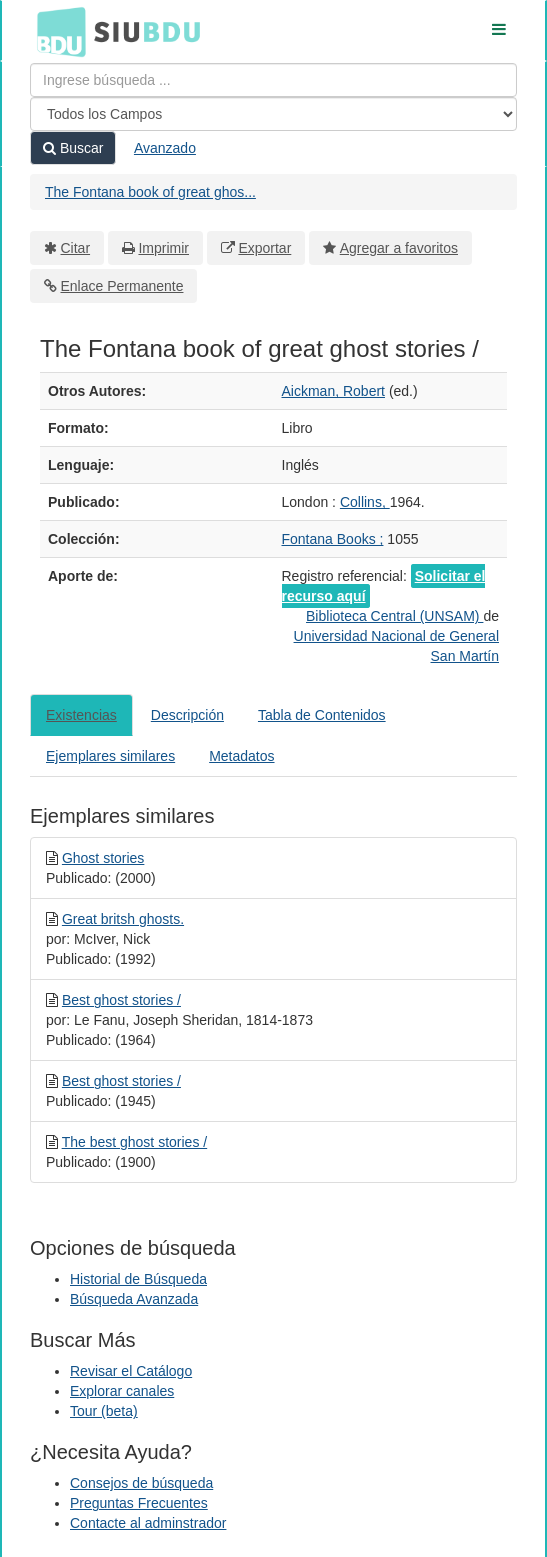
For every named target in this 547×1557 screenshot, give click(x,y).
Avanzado (165, 148)
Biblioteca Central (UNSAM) (394, 616)
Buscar (73, 148)
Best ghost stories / (121, 1000)
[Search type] (273, 114)
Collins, (365, 502)
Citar (76, 248)
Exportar (264, 248)
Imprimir (163, 248)
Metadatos (241, 756)
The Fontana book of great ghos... (150, 192)
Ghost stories (103, 858)
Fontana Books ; (333, 539)
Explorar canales (122, 1391)
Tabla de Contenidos (322, 715)
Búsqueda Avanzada (134, 1299)
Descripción (187, 715)
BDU (56, 31)
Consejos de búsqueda (141, 1483)
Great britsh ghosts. (123, 919)
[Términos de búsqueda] (273, 80)
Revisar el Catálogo (131, 1371)
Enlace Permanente (122, 286)
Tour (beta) (104, 1411)
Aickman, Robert (333, 391)
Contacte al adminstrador (148, 1523)
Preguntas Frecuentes (139, 1503)
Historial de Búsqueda (138, 1279)
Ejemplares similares (110, 756)
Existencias (81, 715)
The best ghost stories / (135, 1142)
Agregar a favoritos (399, 248)
